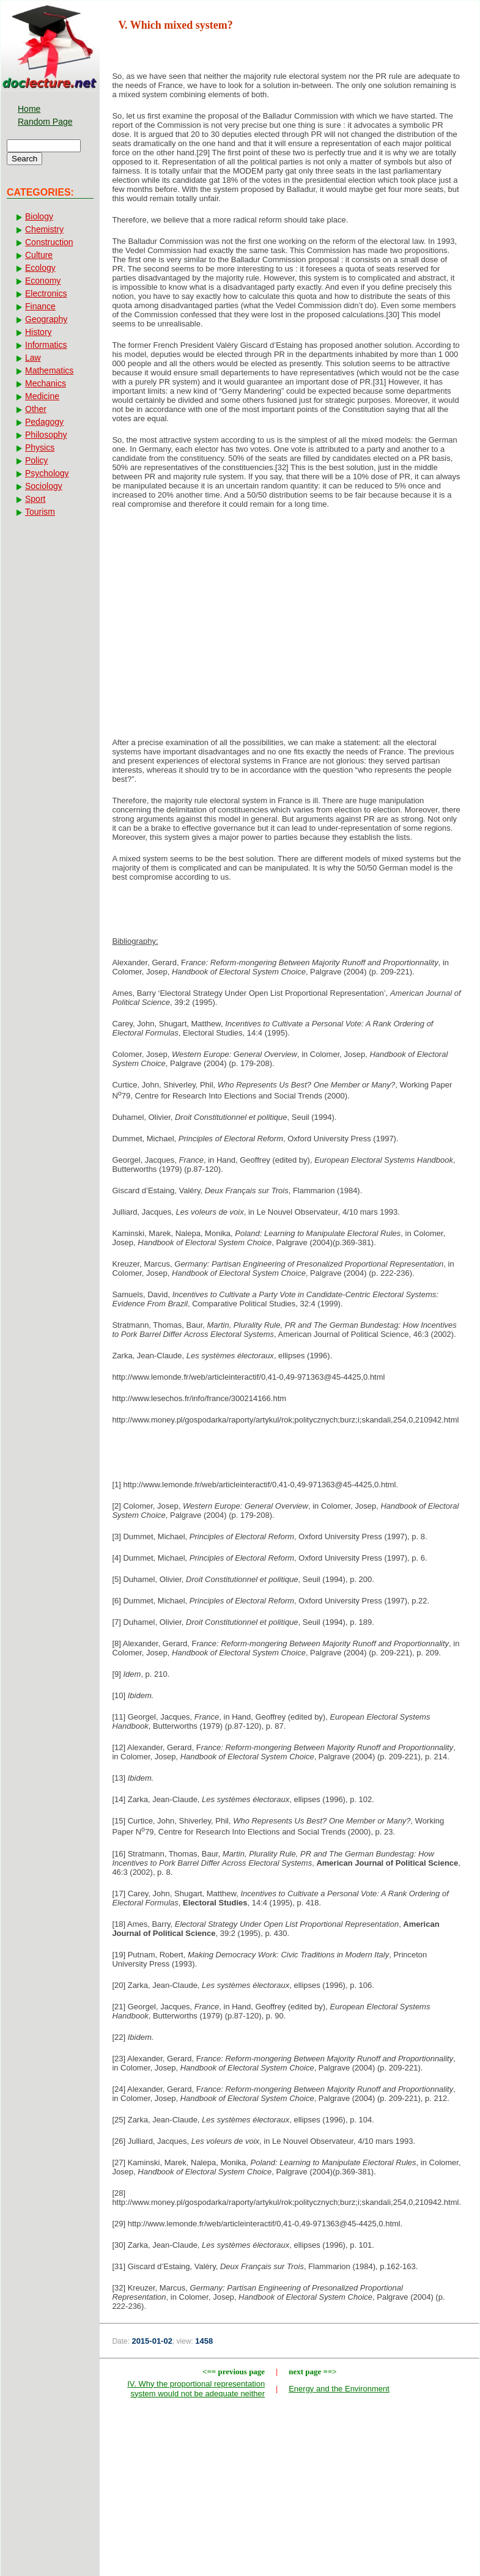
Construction (49, 242)
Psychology (47, 473)
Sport (35, 499)
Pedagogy (44, 422)
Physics (39, 447)
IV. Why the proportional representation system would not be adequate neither (196, 2388)
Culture (39, 255)
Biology (39, 216)
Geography (46, 319)
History (38, 332)
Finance (40, 306)
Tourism (40, 512)
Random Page (45, 122)
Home (29, 109)
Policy (36, 460)
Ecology (40, 268)
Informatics (46, 345)
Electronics (46, 293)
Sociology (43, 486)
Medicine (42, 396)
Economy (43, 280)
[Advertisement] (289, 616)
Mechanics (45, 383)
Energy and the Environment (339, 2388)
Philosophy (46, 435)
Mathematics (49, 370)
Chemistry (44, 229)
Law (33, 357)
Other (35, 409)
